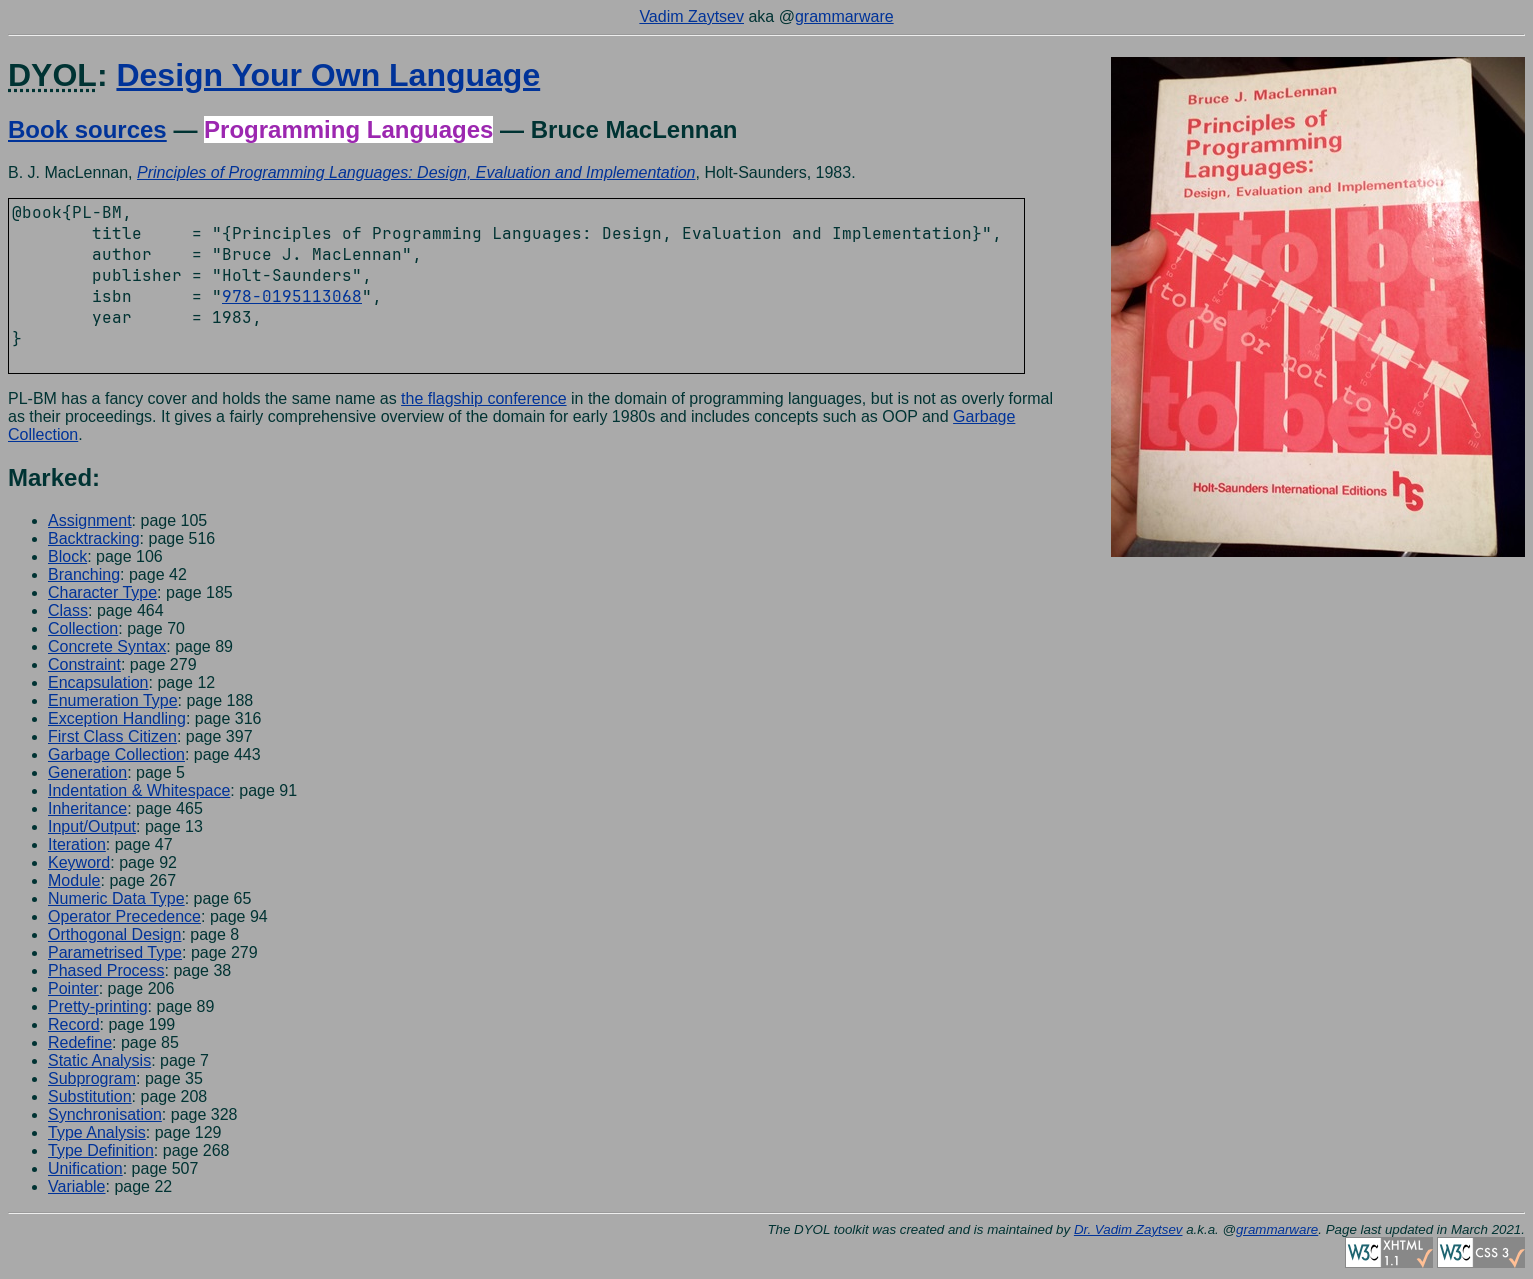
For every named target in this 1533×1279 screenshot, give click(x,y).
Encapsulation (98, 682)
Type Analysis (97, 1132)
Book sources (87, 129)
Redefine (80, 1042)
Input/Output (92, 826)
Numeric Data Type (116, 898)
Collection (83, 628)
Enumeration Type (113, 700)
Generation (87, 772)
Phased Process (106, 970)
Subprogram (92, 1078)
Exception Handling (117, 718)
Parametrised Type (115, 952)
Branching (84, 574)
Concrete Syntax (107, 646)
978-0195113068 (292, 296)
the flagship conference (483, 398)
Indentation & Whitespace (139, 790)
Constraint (84, 664)
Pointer (73, 988)
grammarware (844, 16)
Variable (77, 1186)
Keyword (79, 862)
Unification (85, 1168)
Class (68, 610)
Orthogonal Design (114, 934)
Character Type (102, 592)
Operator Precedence (124, 916)
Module (74, 880)
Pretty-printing (98, 1006)
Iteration (77, 844)
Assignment (90, 520)
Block (67, 556)
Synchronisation (105, 1114)
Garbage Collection (116, 754)
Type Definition (101, 1150)
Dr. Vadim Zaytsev (1128, 1229)
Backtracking (94, 538)
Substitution (90, 1096)
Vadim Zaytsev (691, 16)
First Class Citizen (112, 736)
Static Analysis (99, 1060)
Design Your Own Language (328, 75)
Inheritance (87, 808)
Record (74, 1024)
